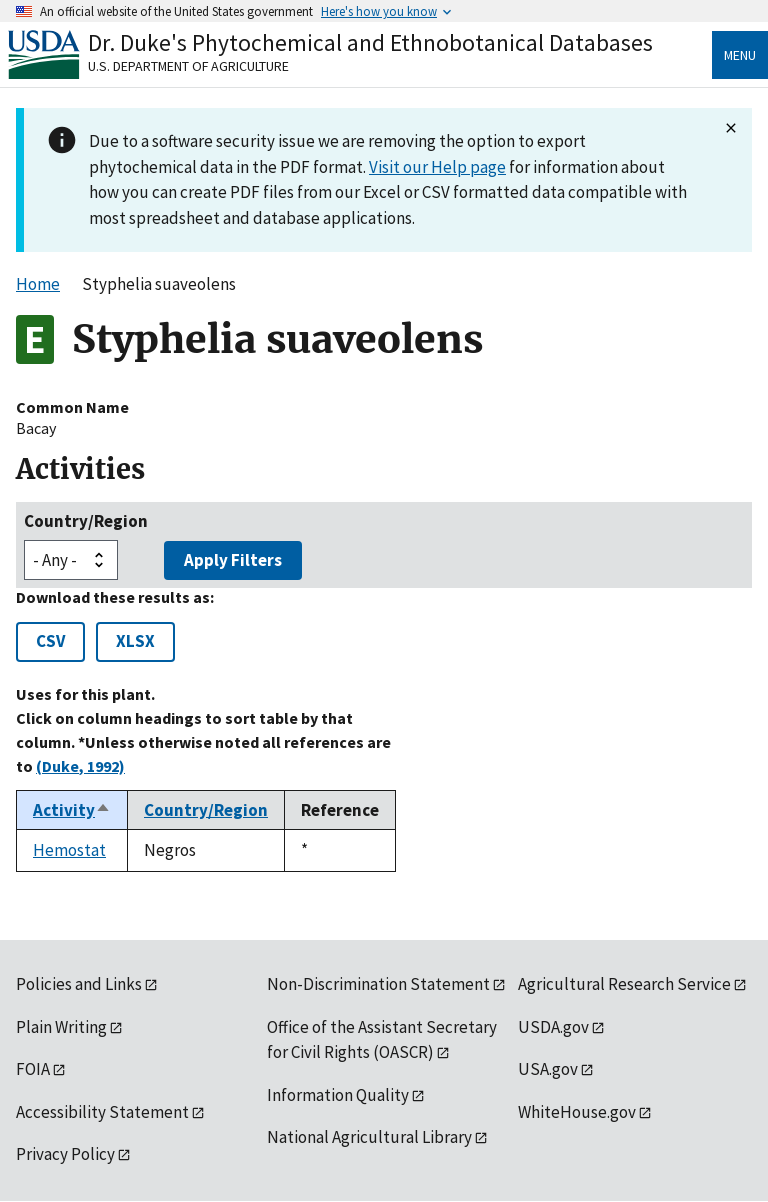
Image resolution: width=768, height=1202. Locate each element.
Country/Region (86, 521)
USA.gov (548, 1069)
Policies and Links (79, 984)
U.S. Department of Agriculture (188, 66)
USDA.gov (553, 1027)
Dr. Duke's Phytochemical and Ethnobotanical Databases (370, 42)
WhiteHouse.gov (577, 1112)
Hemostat (69, 850)
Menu (740, 55)
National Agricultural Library (369, 1137)
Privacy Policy (65, 1154)
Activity (72, 810)
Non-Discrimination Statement (378, 984)
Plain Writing (61, 1027)
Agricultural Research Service (624, 984)
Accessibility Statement (102, 1112)
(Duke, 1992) (80, 766)
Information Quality (338, 1095)
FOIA (33, 1069)
